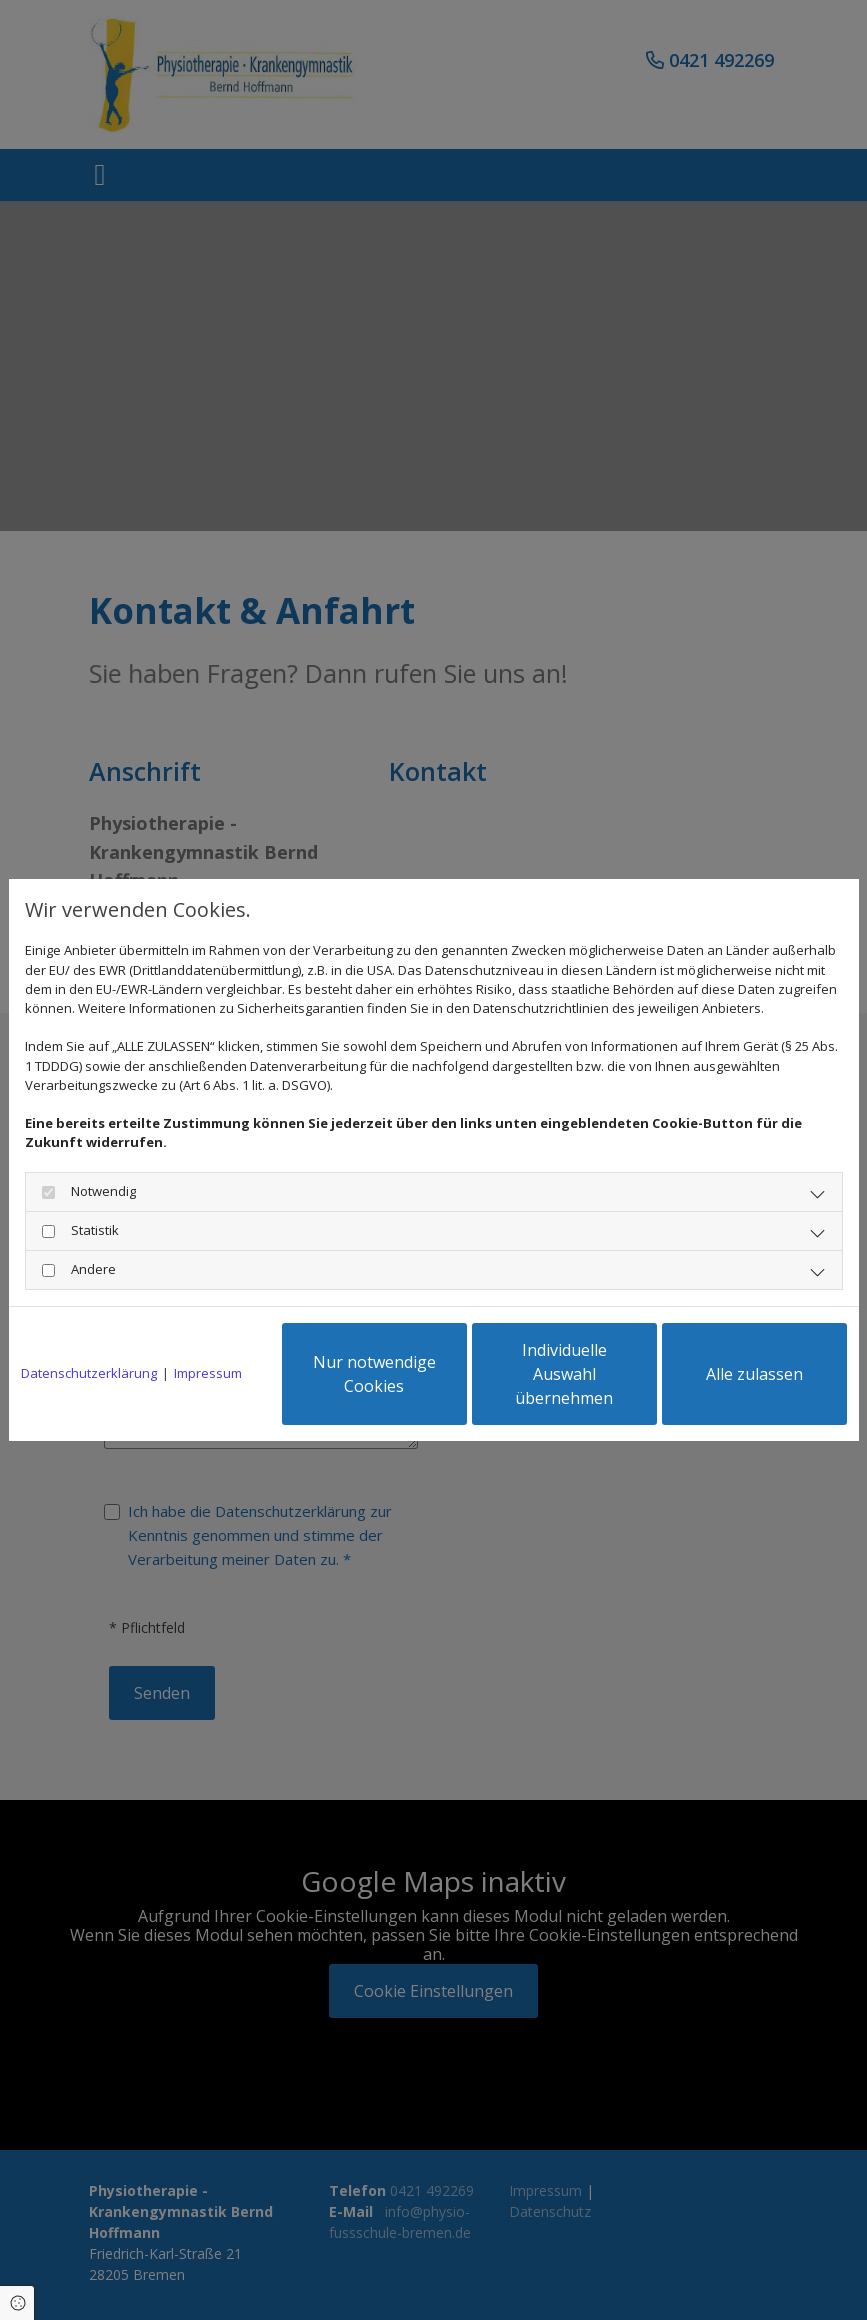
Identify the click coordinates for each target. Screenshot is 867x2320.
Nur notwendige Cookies (374, 1374)
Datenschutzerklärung (89, 1373)
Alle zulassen (754, 1374)
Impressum (208, 1373)
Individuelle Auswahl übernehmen (564, 1374)
